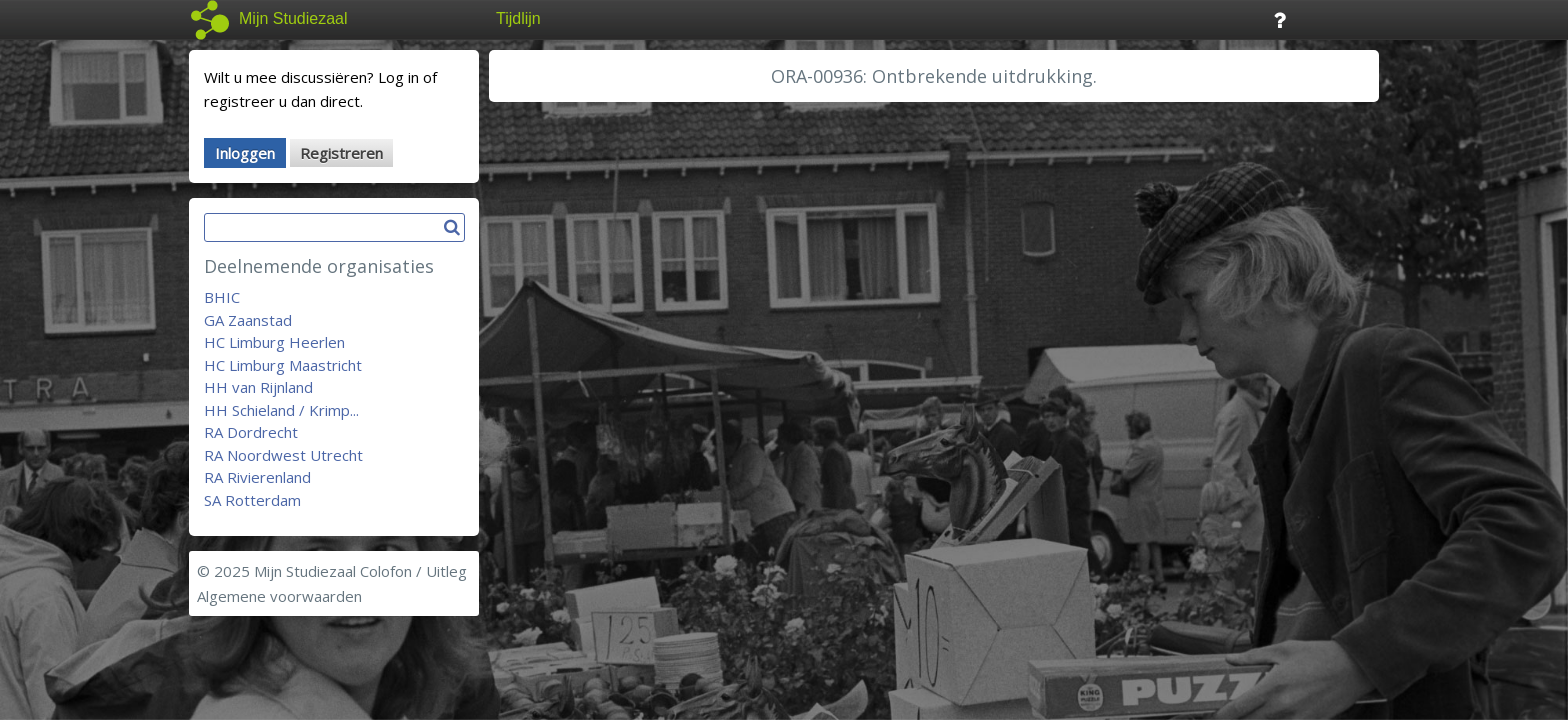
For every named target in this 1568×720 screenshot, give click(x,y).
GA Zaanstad (248, 320)
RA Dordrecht (251, 432)
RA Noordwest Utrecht (283, 455)
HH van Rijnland (258, 387)
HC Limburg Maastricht (283, 365)
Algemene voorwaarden (279, 596)
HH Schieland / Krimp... (281, 410)
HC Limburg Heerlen (274, 342)
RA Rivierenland (257, 477)
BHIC (222, 297)
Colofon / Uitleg (413, 571)
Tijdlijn (518, 18)
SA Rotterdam (252, 500)
